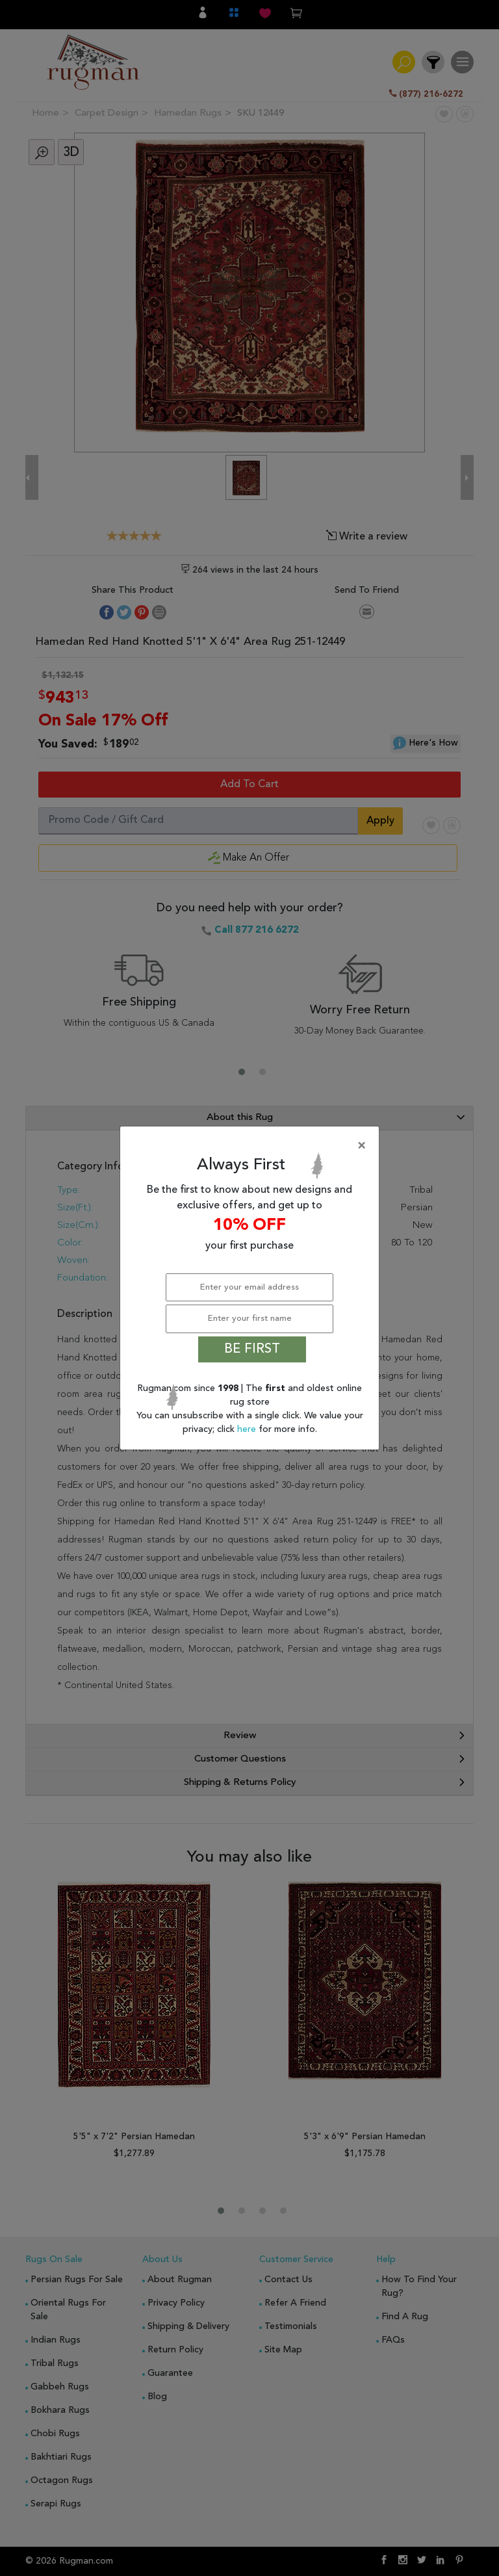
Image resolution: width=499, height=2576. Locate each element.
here (248, 1429)
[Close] (252, 1145)
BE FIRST (252, 1349)
